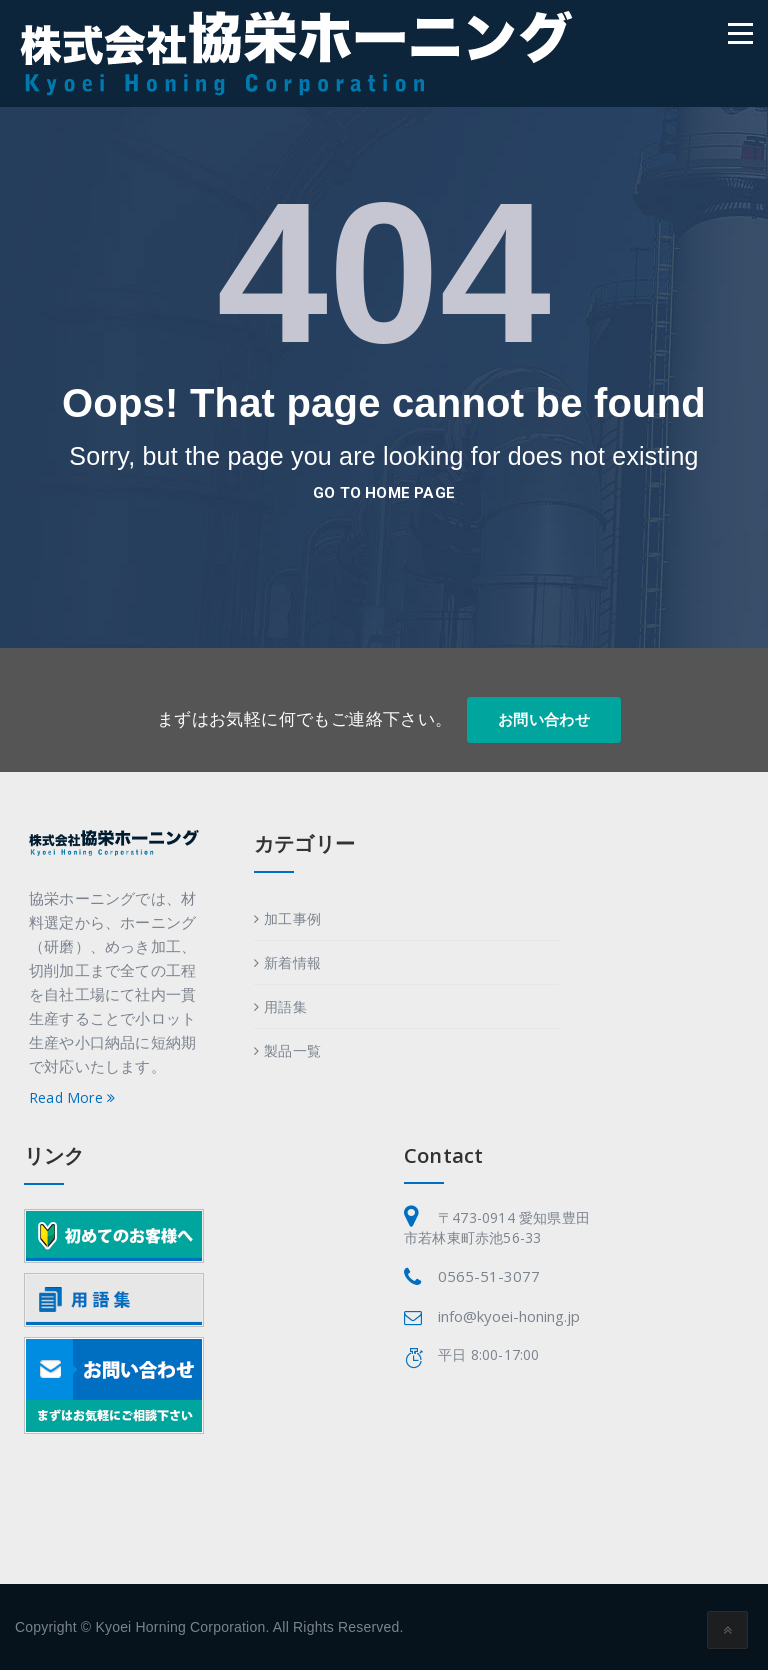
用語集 (285, 1006)
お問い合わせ (544, 720)
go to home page (384, 493)
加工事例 (292, 918)
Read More (72, 1097)
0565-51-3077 (489, 1276)
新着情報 (292, 962)
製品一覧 (292, 1050)
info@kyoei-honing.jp (509, 1316)
